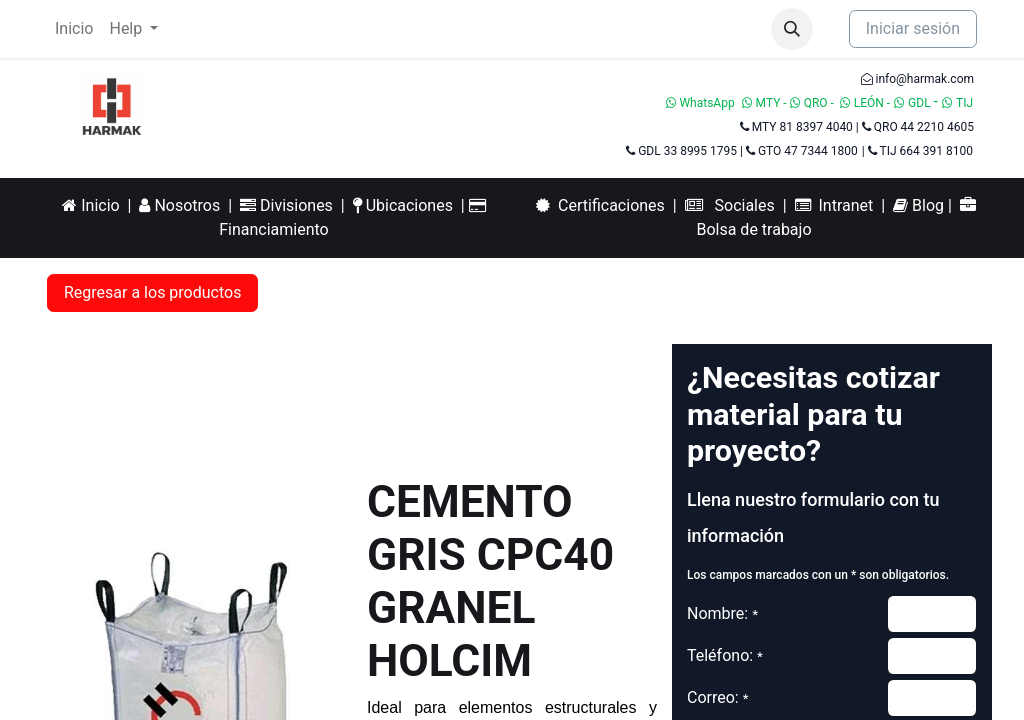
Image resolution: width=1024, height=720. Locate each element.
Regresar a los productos (152, 292)
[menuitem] (74, 29)
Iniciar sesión (913, 28)
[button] (792, 29)
